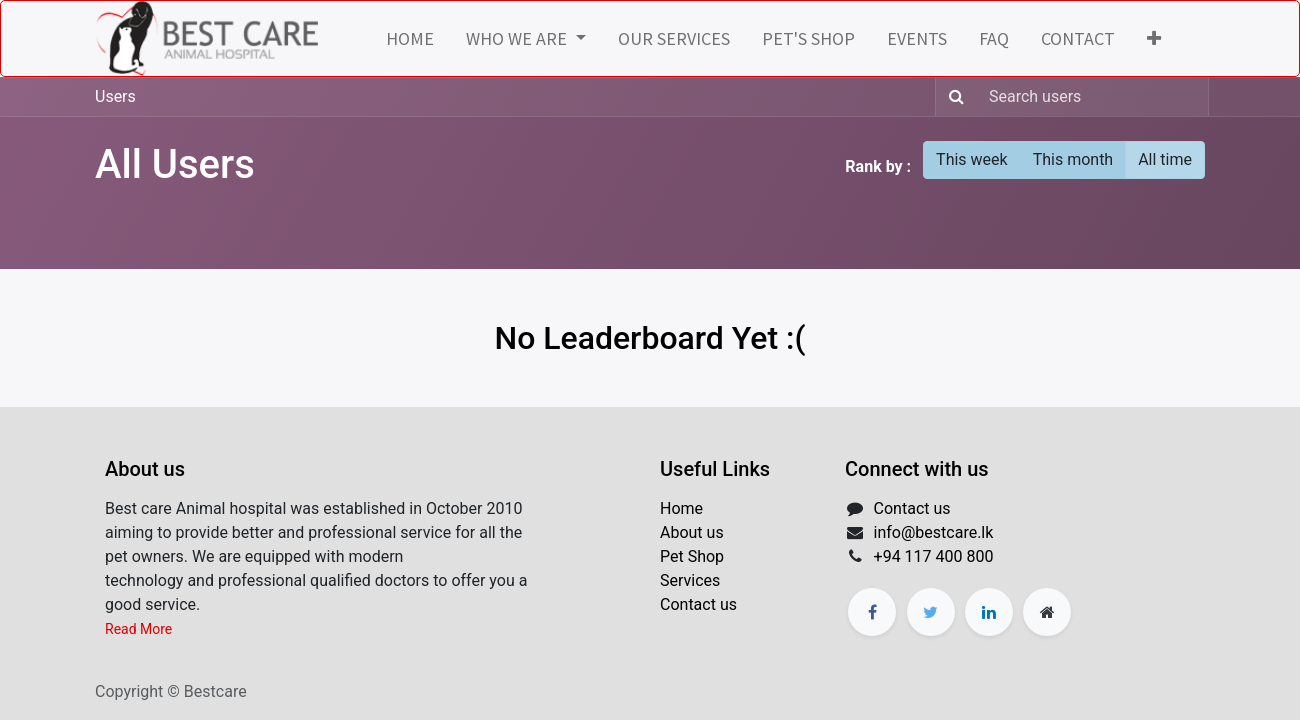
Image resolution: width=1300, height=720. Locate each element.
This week (972, 159)
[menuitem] (410, 38)
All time (1165, 159)
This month (1073, 159)
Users (115, 96)
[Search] (952, 97)
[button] (1154, 38)
